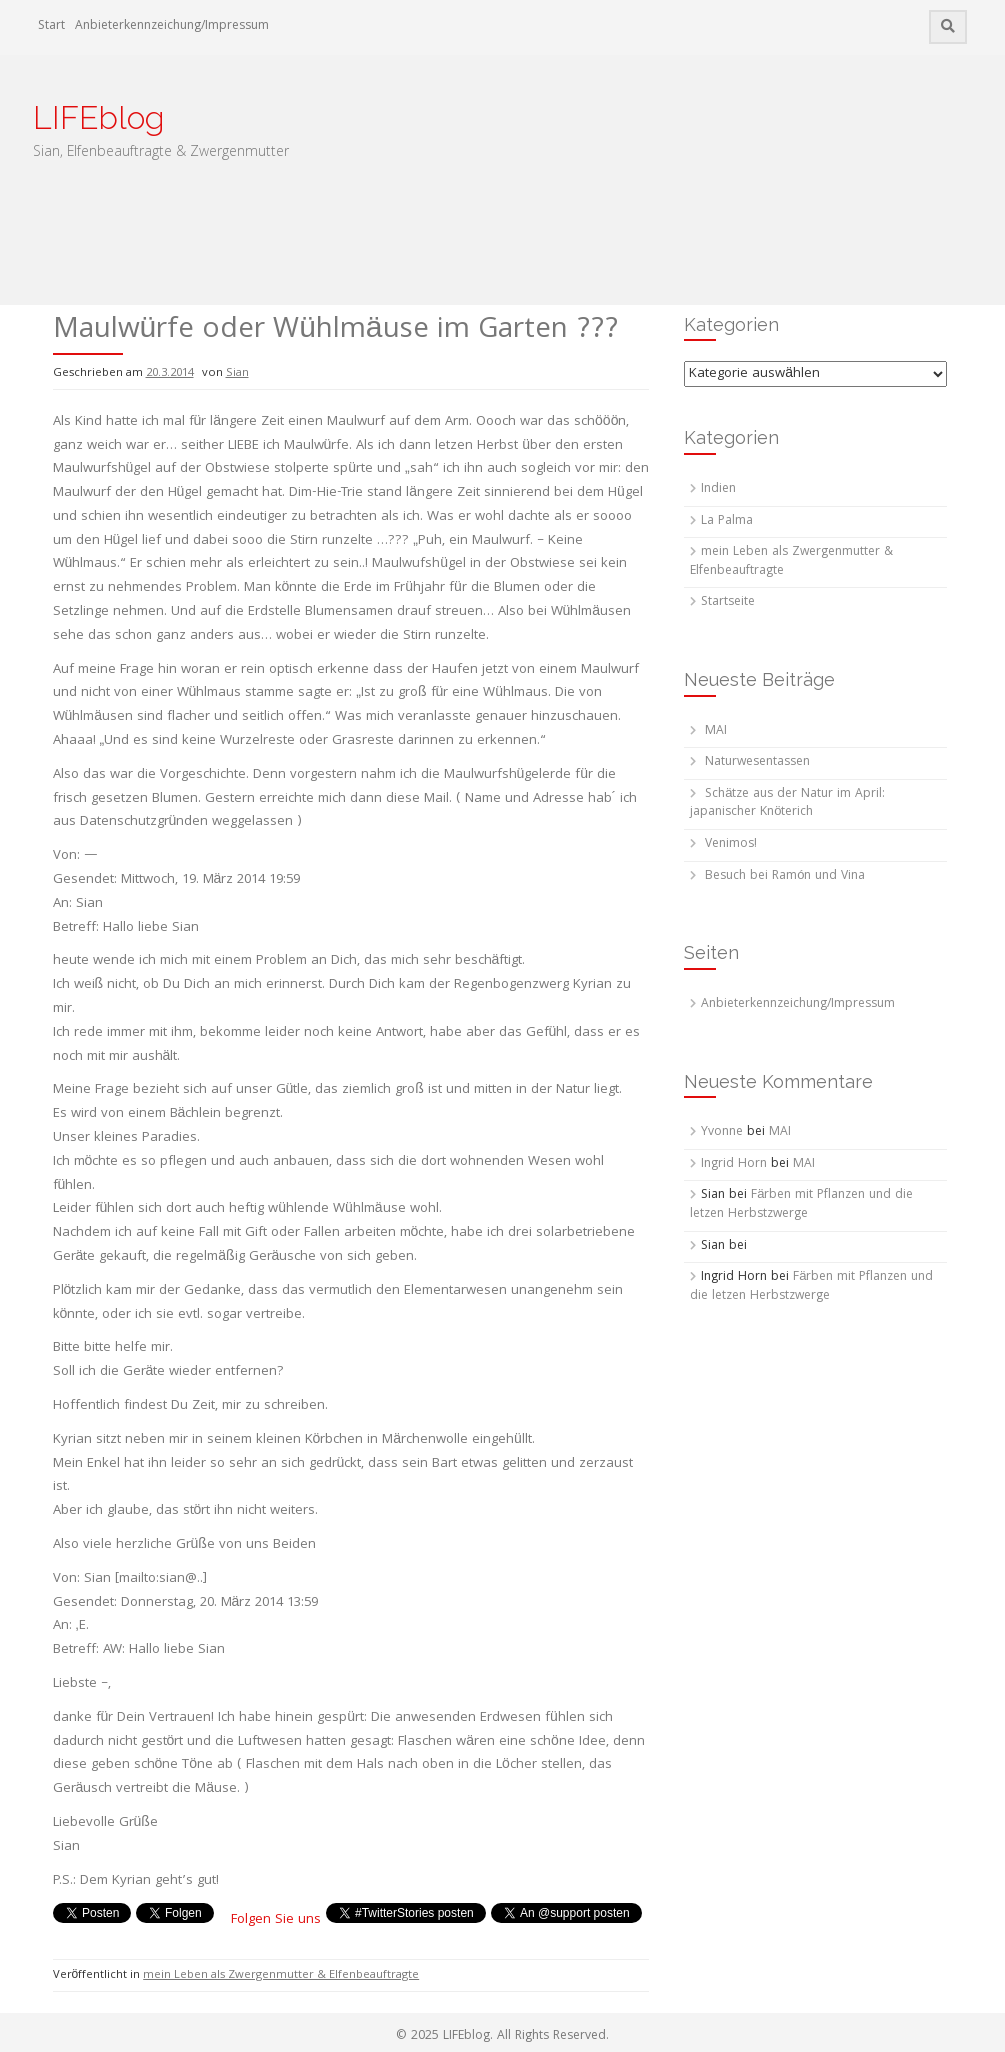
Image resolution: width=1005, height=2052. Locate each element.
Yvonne (722, 1132)
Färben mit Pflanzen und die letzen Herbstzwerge (801, 1205)
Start (51, 26)
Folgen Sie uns (276, 1920)
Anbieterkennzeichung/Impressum (172, 26)
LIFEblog (98, 117)
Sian (237, 373)
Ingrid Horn (734, 1164)
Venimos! (731, 844)
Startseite (728, 602)
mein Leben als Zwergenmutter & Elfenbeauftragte (281, 1975)
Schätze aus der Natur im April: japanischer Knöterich (787, 804)
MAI (716, 731)
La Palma (727, 521)
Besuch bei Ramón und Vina (785, 876)
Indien (718, 489)
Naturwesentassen (757, 762)
